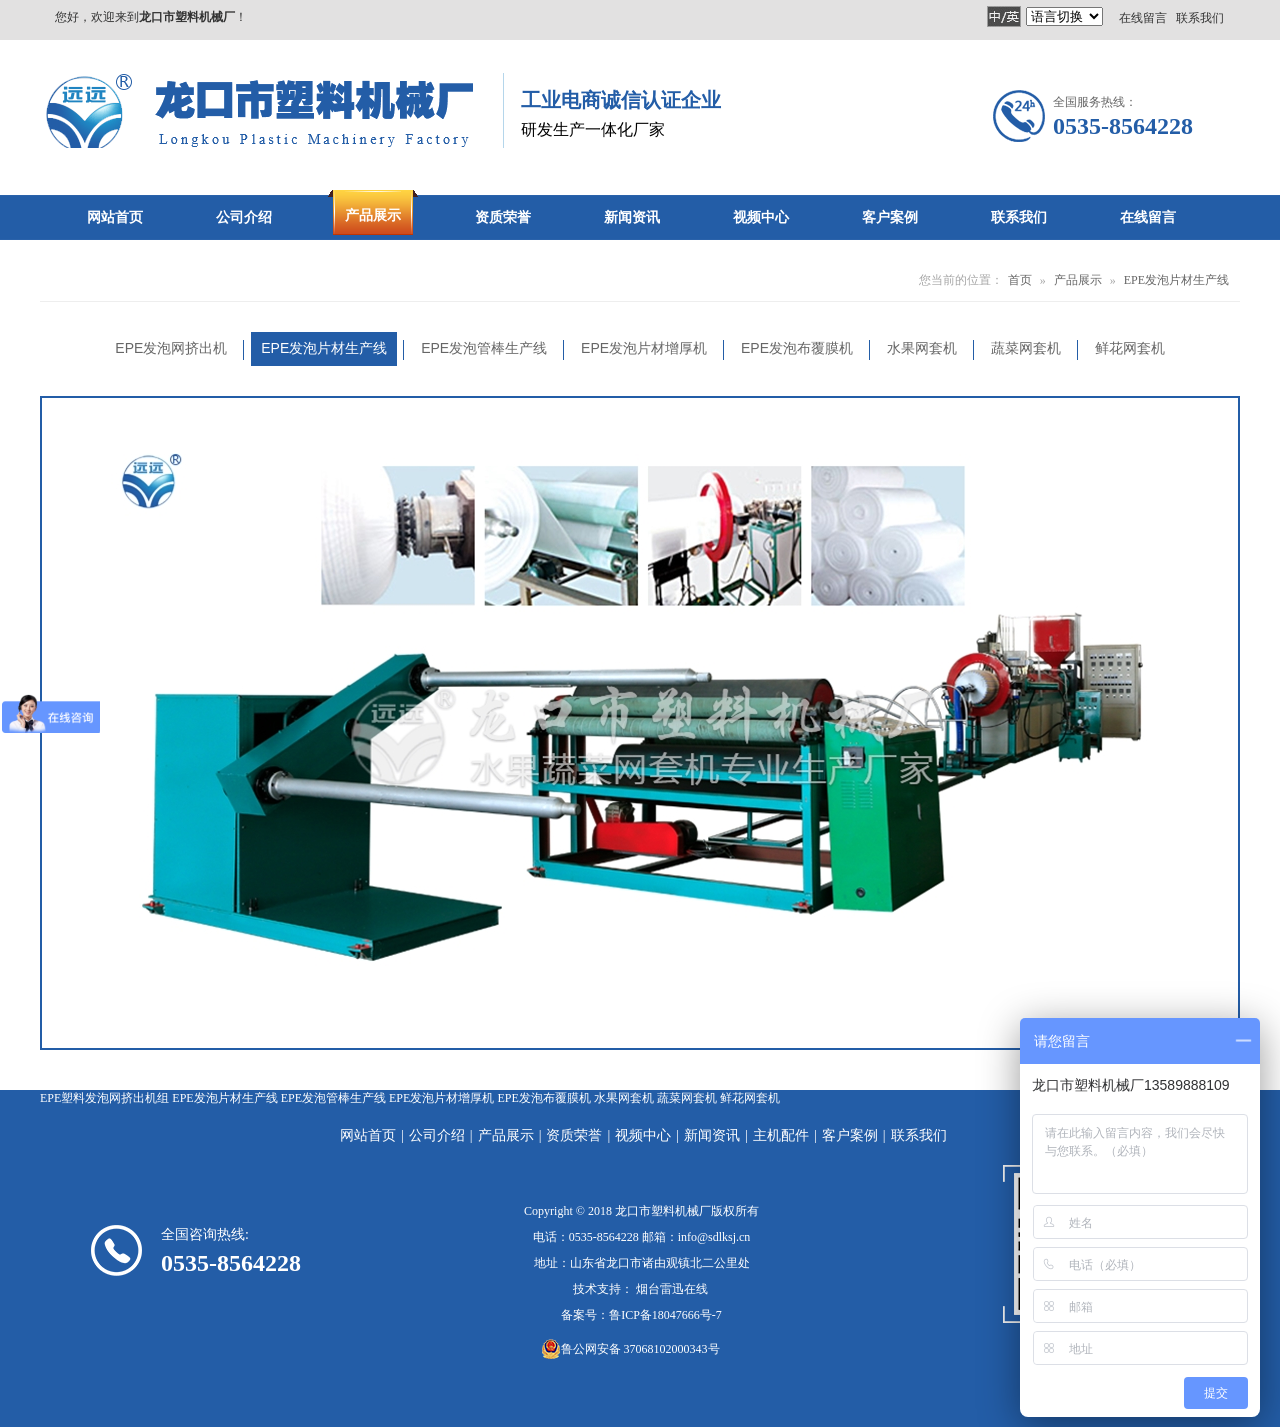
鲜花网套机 (750, 1098)
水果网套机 (624, 1098)
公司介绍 (437, 1135)
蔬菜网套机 (687, 1098)
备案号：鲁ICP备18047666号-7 (641, 1315)
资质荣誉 (574, 1135)
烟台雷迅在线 (672, 1289)
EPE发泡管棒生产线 (333, 1098)
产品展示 (1078, 280)
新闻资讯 (712, 1135)
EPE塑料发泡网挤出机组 (104, 1098)
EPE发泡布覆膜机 (543, 1098)
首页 (1020, 280)
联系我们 (1200, 17)
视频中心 (643, 1135)
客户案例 (850, 1135)
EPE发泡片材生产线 (1176, 280)
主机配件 (781, 1135)
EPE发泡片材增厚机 (441, 1098)
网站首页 (368, 1135)
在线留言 (1143, 17)
